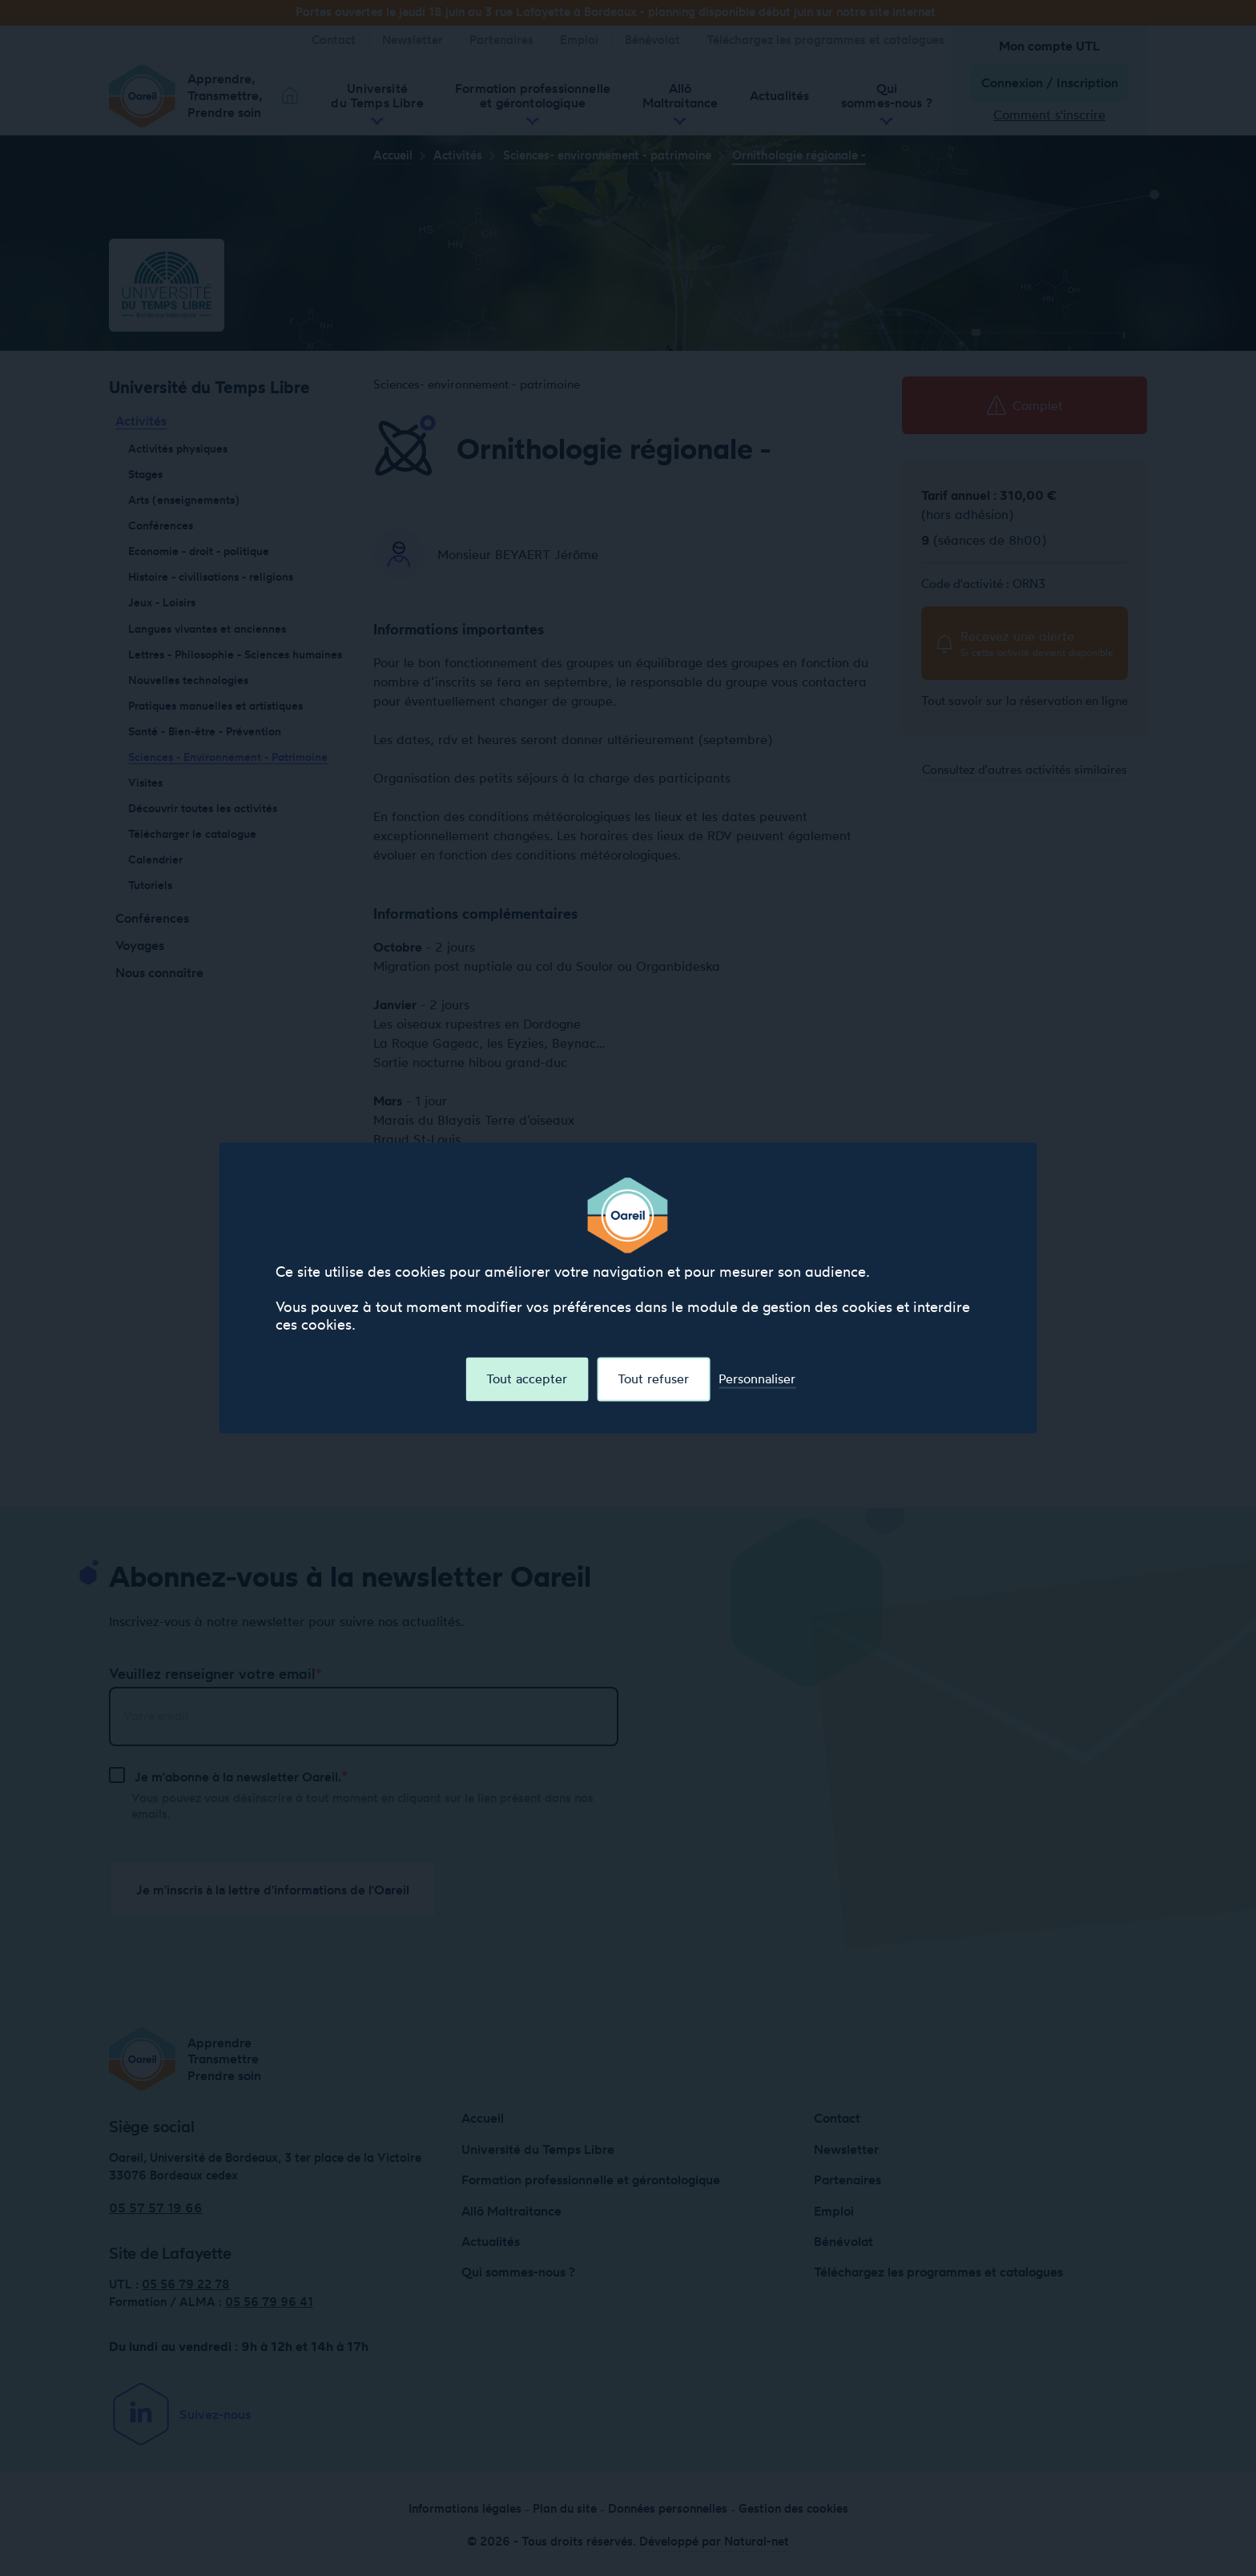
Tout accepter (526, 1379)
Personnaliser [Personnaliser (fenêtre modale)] (757, 1379)
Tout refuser (653, 1379)
